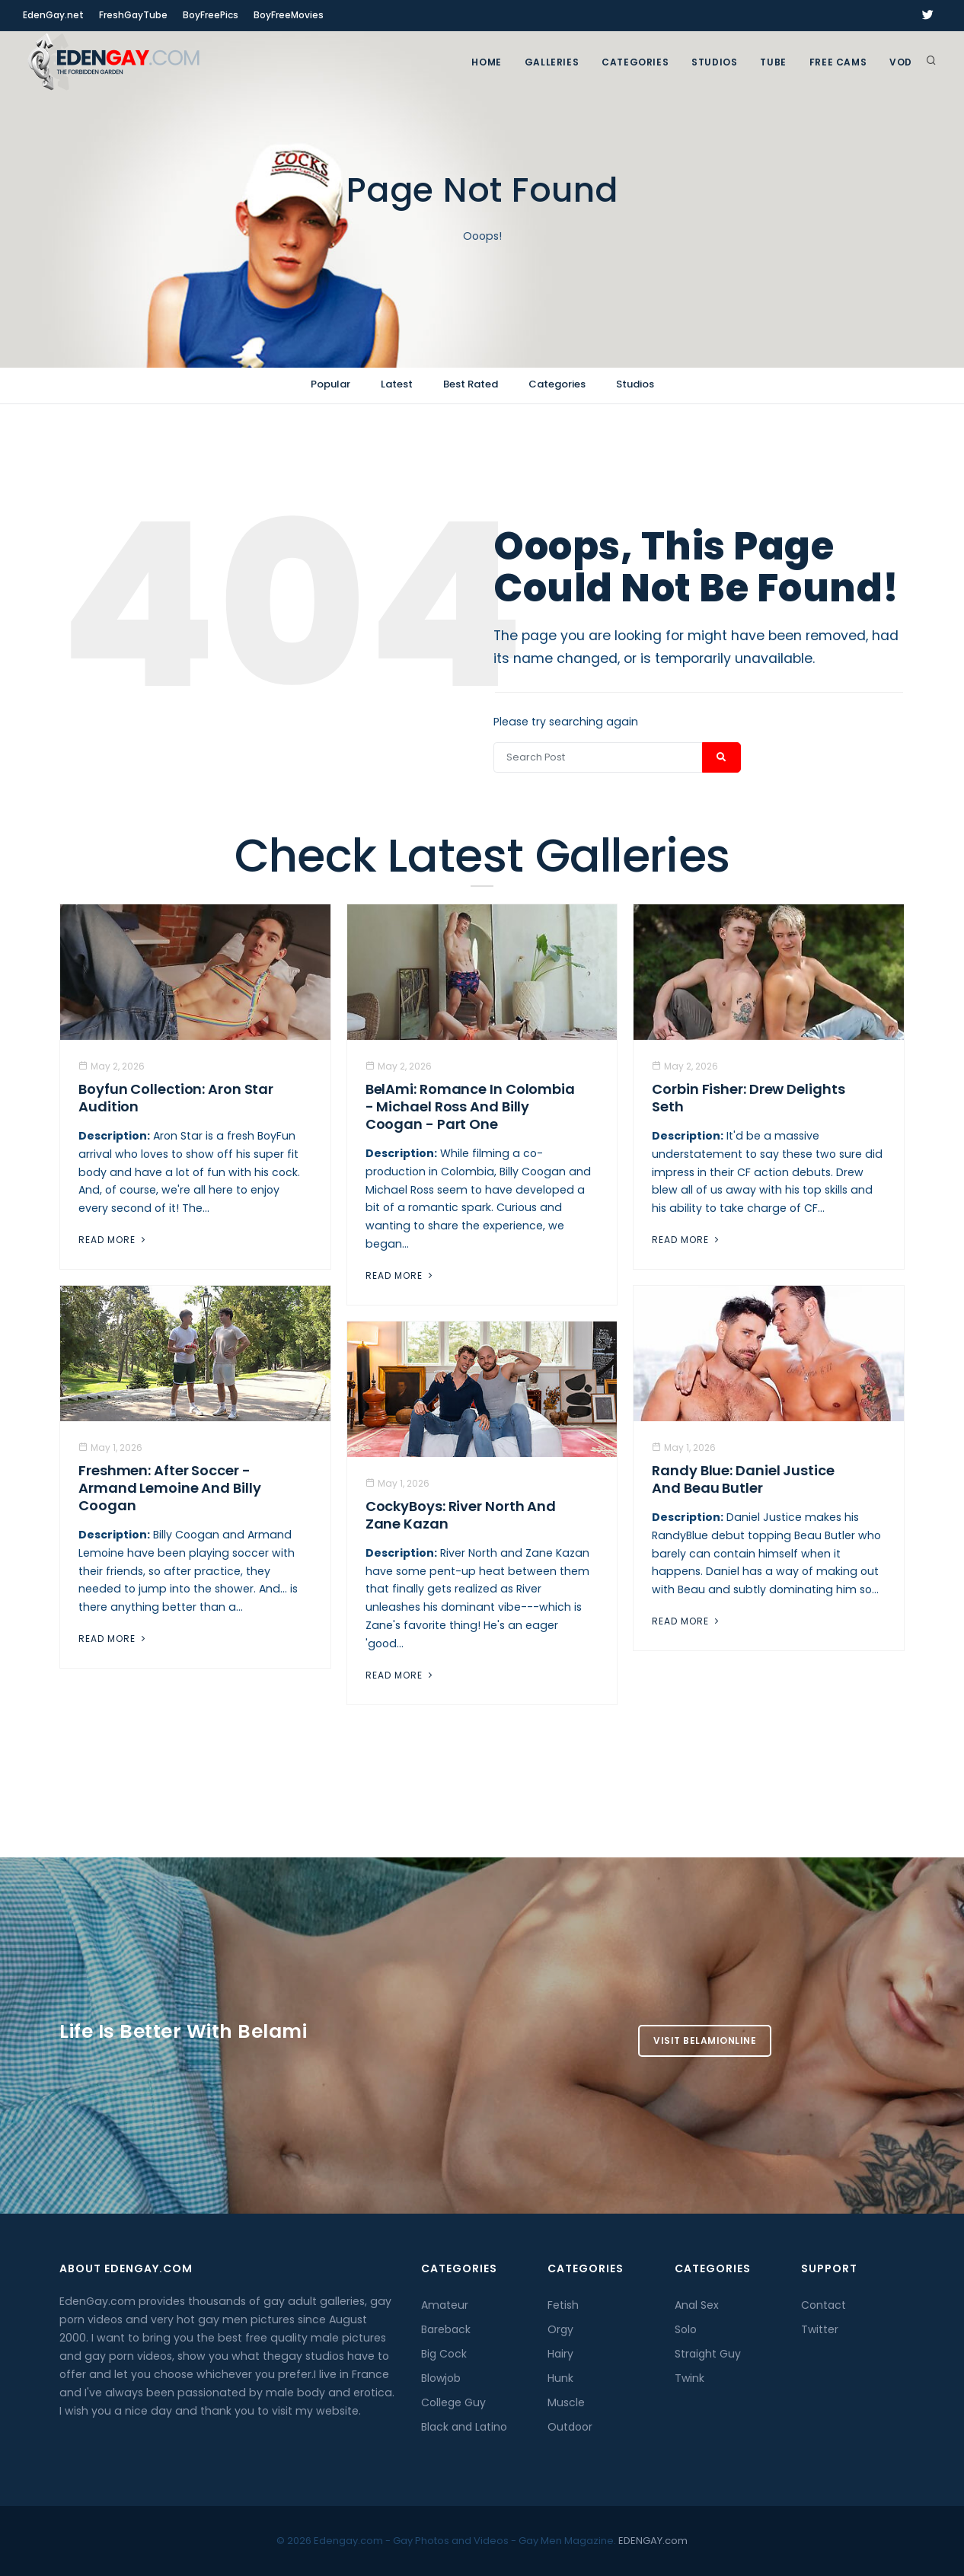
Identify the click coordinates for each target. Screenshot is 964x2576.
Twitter (819, 2329)
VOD (900, 62)
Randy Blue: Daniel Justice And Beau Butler (743, 1479)
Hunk (560, 2378)
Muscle (566, 2402)
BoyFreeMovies (289, 14)
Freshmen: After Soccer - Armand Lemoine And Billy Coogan (169, 1488)
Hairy (560, 2353)
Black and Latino (464, 2426)
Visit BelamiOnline (704, 2040)
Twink (689, 2378)
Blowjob (441, 2378)
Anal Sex (697, 2305)
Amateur (444, 2305)
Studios (714, 62)
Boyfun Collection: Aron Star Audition (175, 1097)
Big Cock (444, 2353)
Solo (686, 2329)
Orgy (560, 2329)
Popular (330, 384)
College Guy (453, 2402)
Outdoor (569, 2426)
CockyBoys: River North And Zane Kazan (460, 1515)
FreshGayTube (133, 14)
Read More (113, 1239)
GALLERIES (552, 62)
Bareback (446, 2329)
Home (486, 62)
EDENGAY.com (653, 2540)
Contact (823, 2305)
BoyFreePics (210, 14)
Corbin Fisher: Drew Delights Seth (748, 1097)
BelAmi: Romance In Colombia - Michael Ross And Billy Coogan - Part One (470, 1106)
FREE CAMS (838, 62)
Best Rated (470, 384)
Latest (397, 384)
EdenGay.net (53, 14)
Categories (635, 62)
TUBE (773, 62)
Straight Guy (708, 2353)
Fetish (563, 2305)
